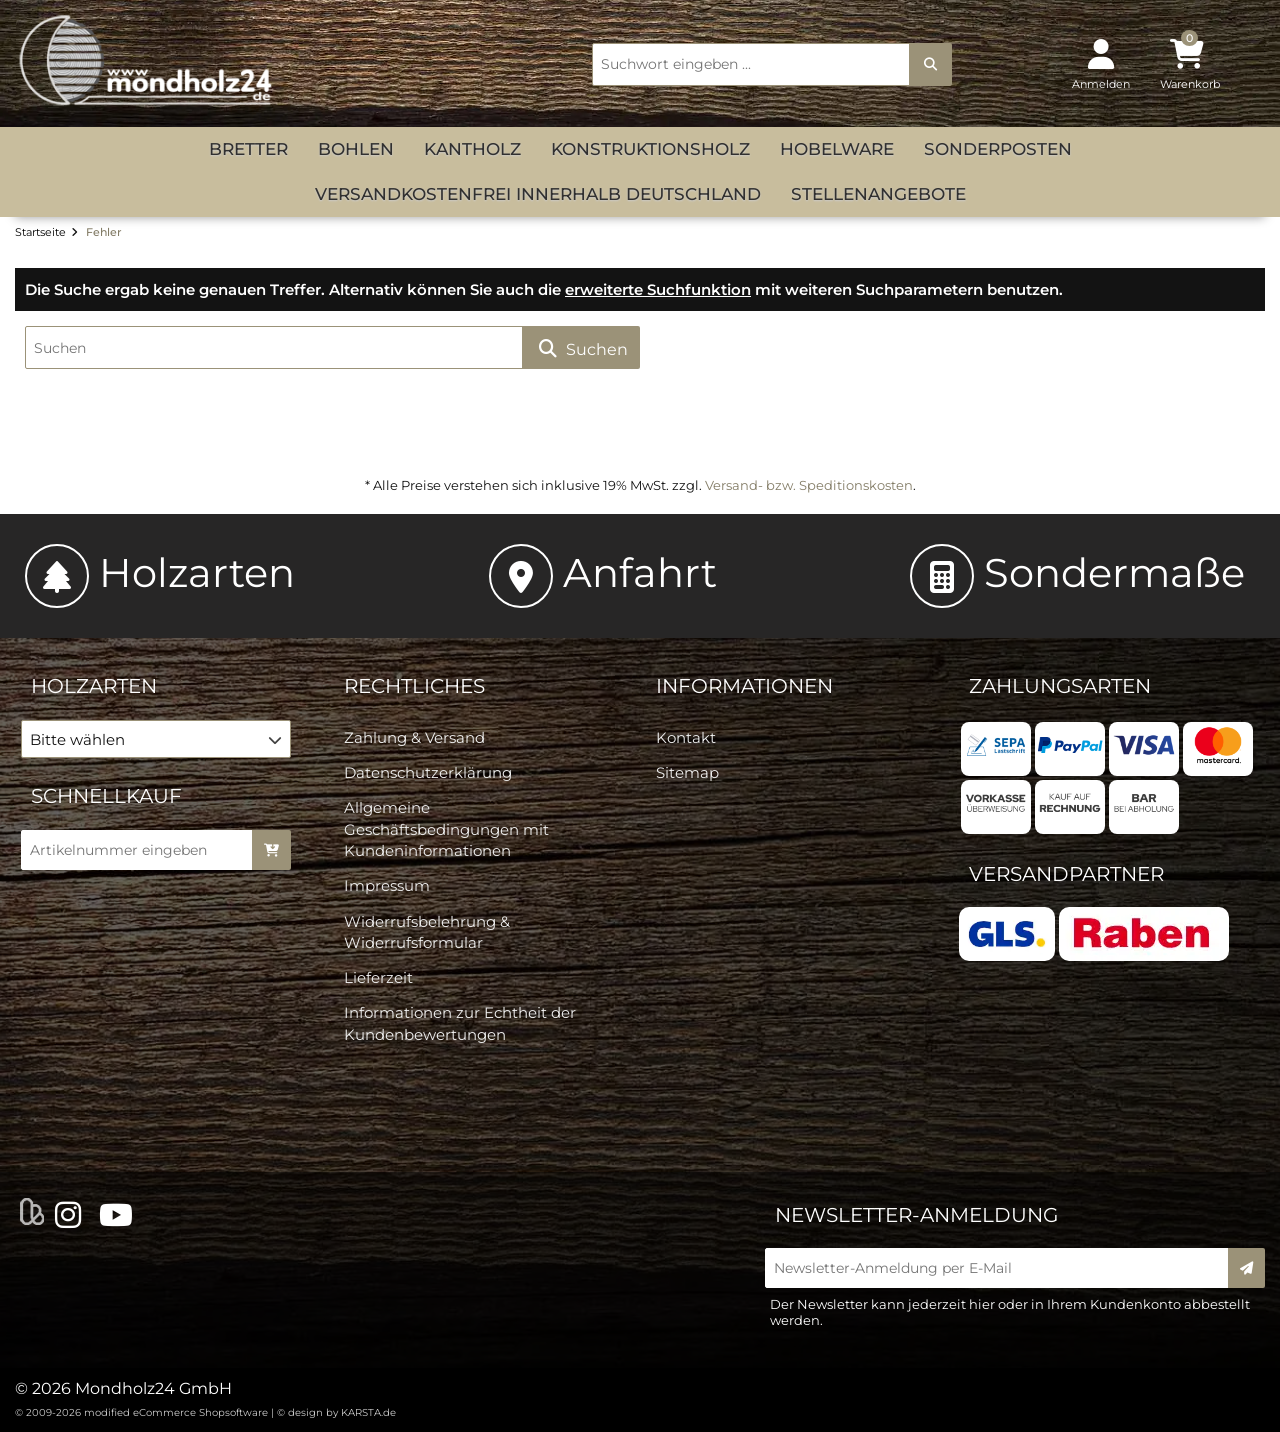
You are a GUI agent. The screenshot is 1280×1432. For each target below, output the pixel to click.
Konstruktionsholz (650, 149)
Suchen (581, 348)
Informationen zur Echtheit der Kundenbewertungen (460, 1023)
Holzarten (160, 572)
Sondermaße (1077, 572)
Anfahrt (603, 572)
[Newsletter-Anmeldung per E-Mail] (1003, 1268)
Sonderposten (998, 149)
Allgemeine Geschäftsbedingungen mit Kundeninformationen (446, 829)
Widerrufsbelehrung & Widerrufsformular (427, 932)
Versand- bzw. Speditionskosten (809, 485)
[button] (156, 739)
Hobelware (837, 149)
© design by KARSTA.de (336, 1412)
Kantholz (472, 149)
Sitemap (687, 772)
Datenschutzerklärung (428, 772)
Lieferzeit (378, 977)
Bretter (248, 149)
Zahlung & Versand (414, 737)
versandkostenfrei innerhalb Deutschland (538, 194)
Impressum (387, 885)
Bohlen (356, 149)
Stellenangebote (878, 194)
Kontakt (686, 737)
